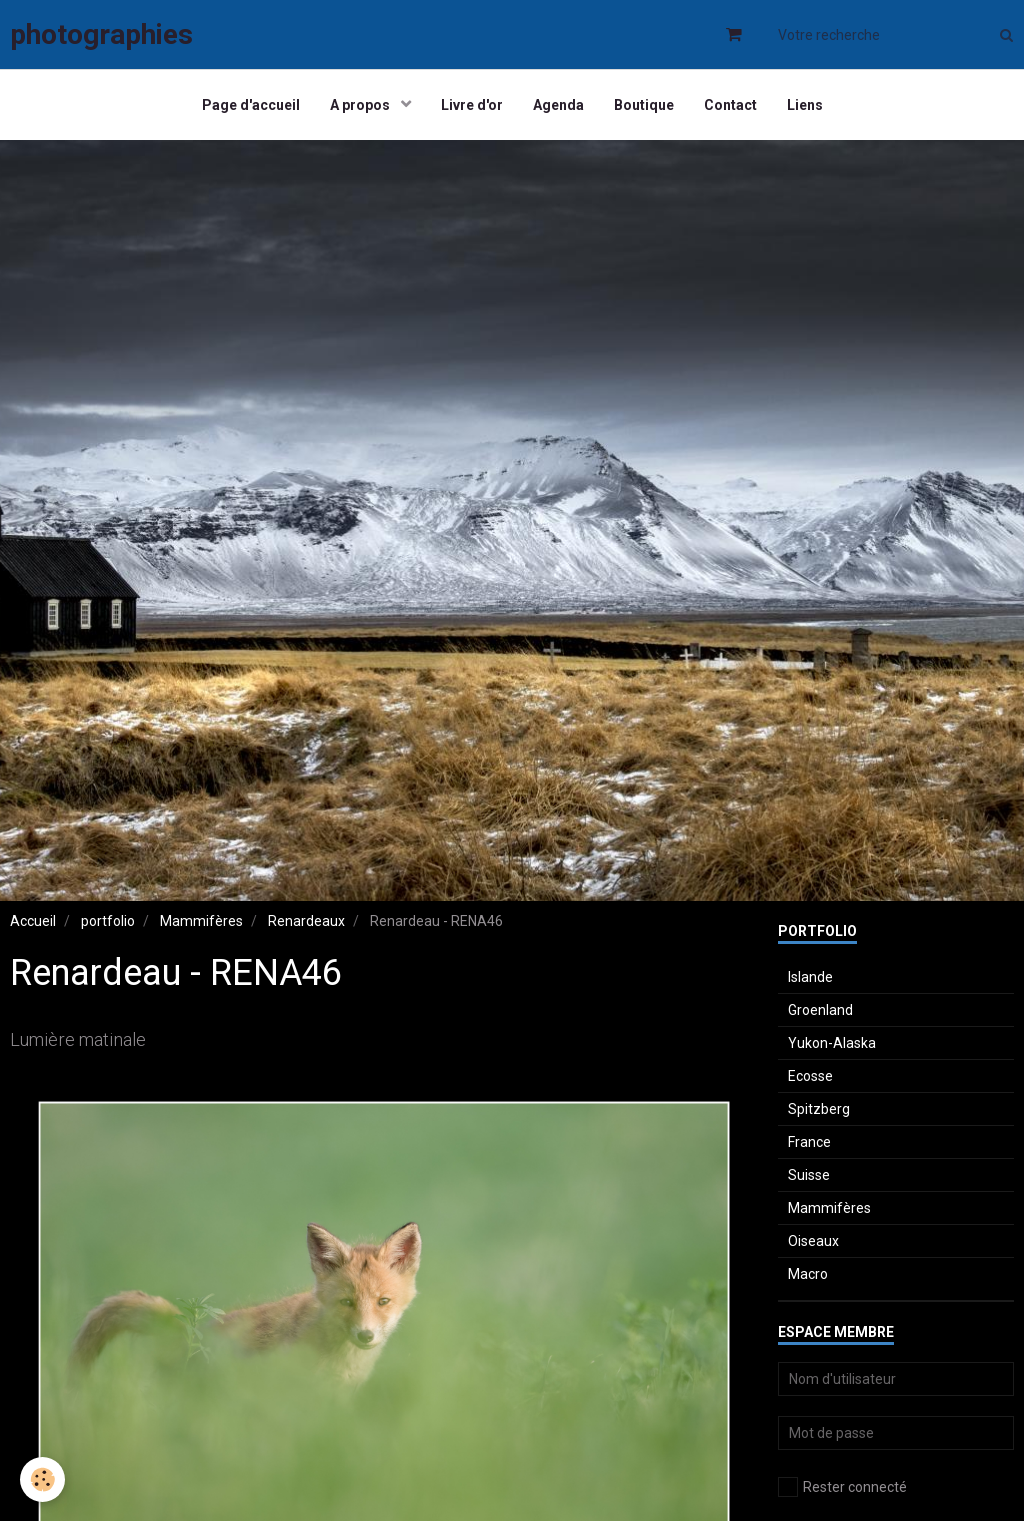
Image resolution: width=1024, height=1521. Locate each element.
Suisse (809, 1175)
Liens (805, 105)
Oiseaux (813, 1241)
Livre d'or (472, 105)
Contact (730, 105)
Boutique (644, 105)
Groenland (820, 1010)
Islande (810, 977)
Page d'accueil (251, 105)
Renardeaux (306, 921)
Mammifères (201, 921)
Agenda (558, 105)
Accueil (33, 921)
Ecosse (810, 1076)
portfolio (108, 921)
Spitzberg (819, 1109)
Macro (808, 1274)
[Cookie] (42, 1479)
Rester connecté (842, 1487)
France (809, 1142)
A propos (361, 105)
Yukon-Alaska (832, 1043)
